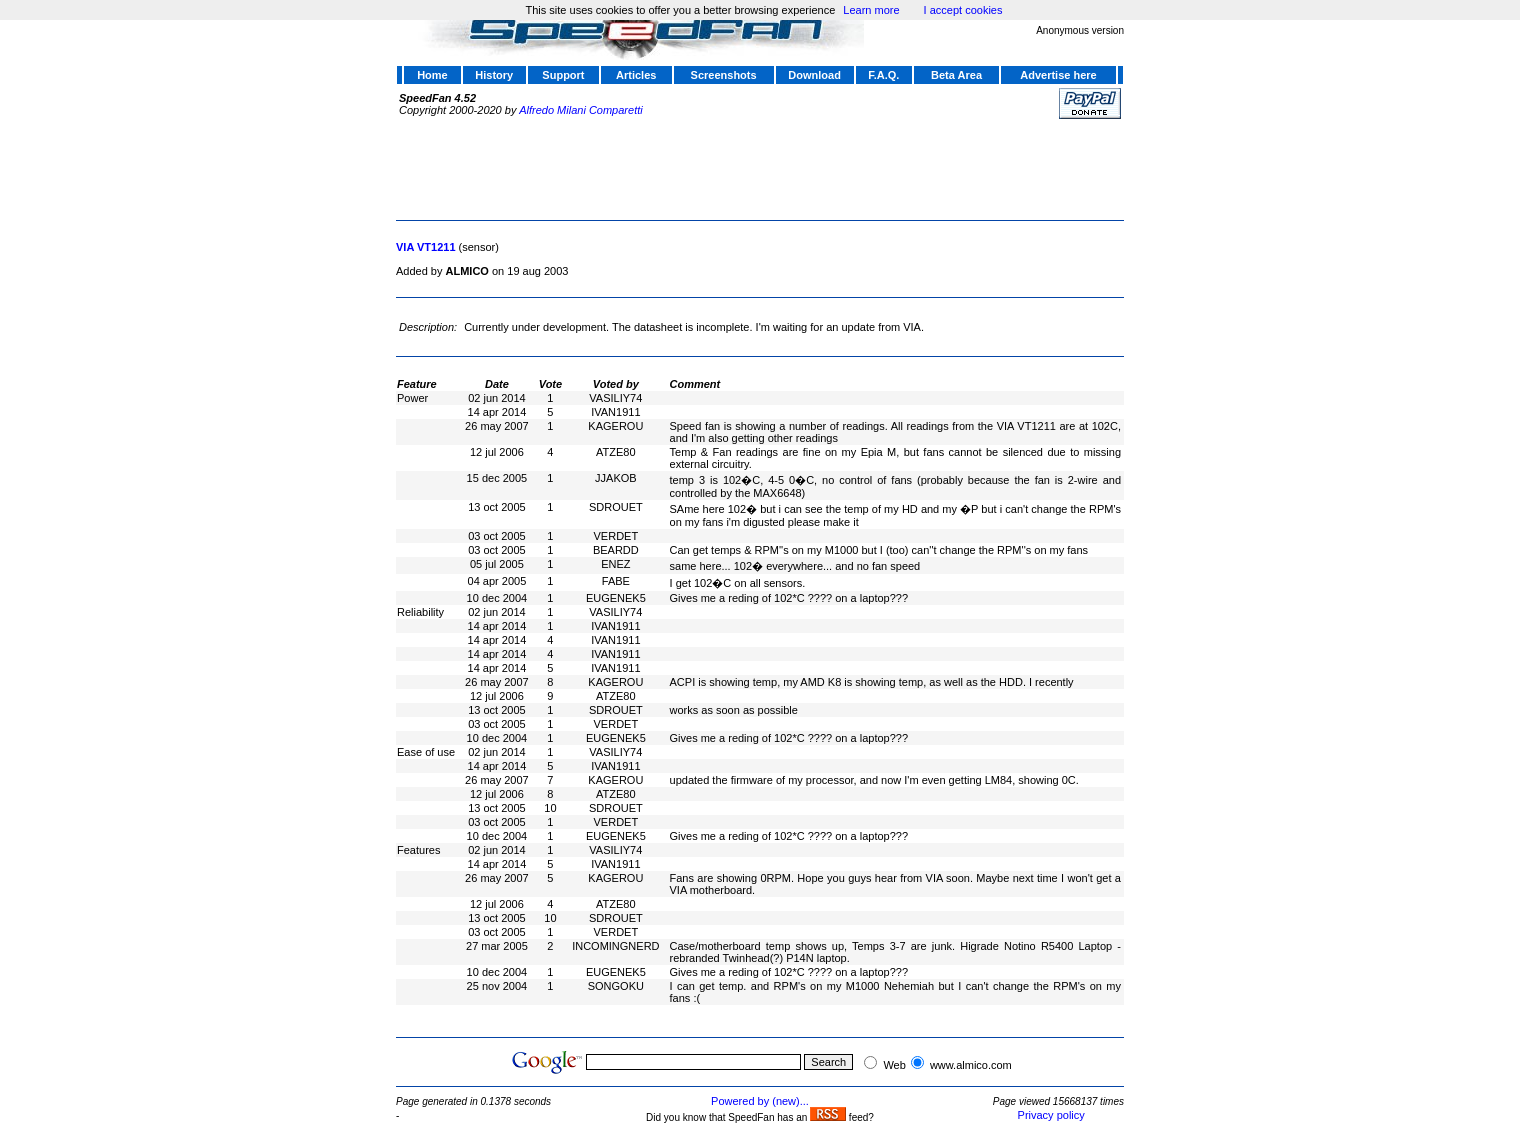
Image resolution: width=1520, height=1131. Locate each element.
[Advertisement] (760, 167)
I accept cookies (963, 10)
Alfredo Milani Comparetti (581, 110)
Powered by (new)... (760, 1101)
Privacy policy (1051, 1115)
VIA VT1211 (426, 247)
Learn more (871, 10)
